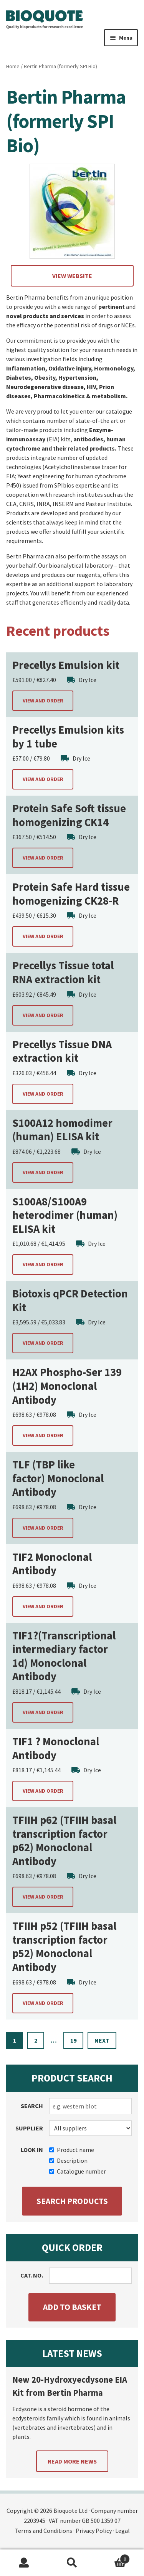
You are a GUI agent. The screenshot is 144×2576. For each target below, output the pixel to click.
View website (72, 276)
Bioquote (44, 19)
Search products (72, 2201)
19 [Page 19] (73, 2040)
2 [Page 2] (35, 2040)
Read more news (72, 2461)
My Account (24, 2563)
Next (101, 2040)
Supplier (29, 2128)
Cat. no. (31, 2275)
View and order (43, 700)
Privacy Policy (94, 2530)
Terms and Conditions (43, 2530)
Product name (71, 2150)
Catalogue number (77, 2171)
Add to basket (72, 2307)
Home (13, 66)
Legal (122, 2530)
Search (32, 2106)
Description (68, 2160)
